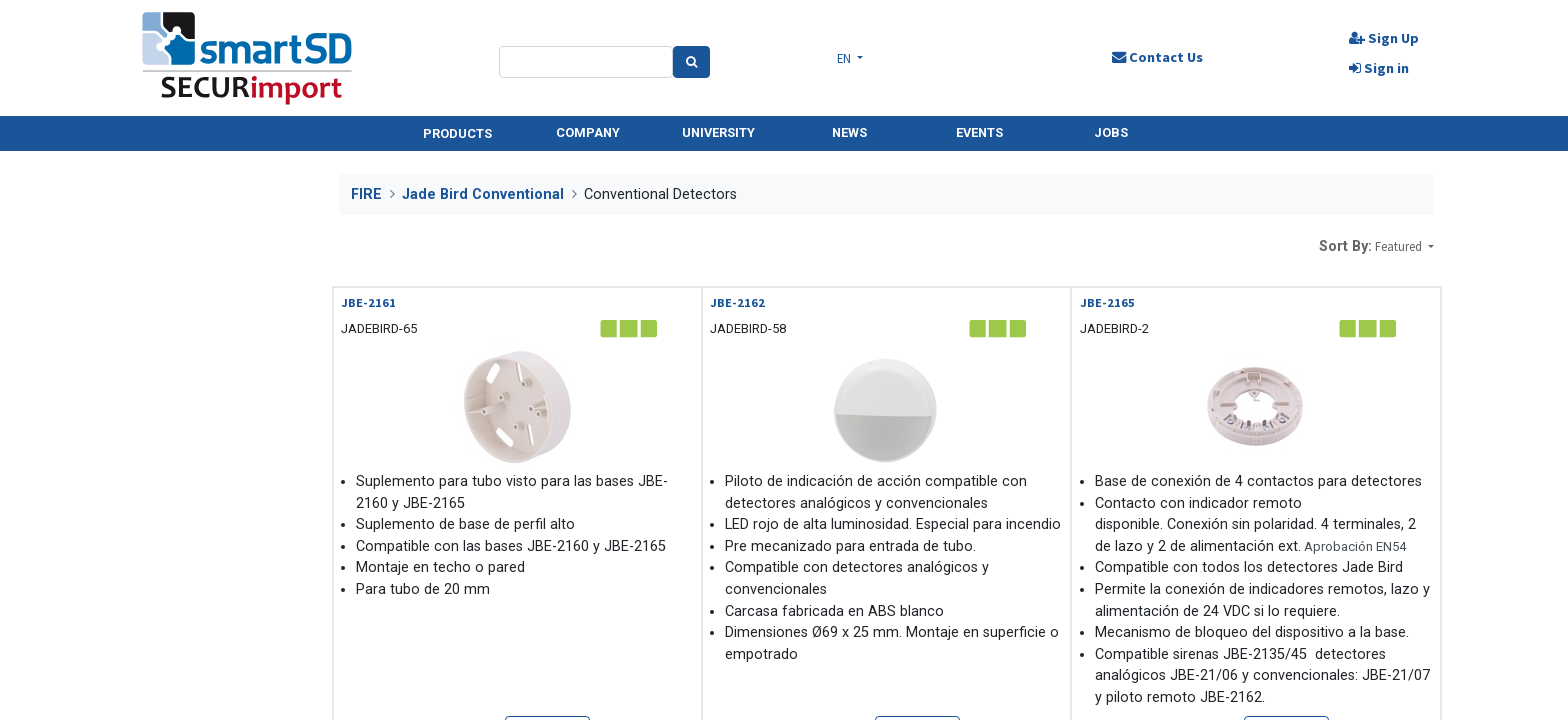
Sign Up (1383, 38)
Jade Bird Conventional (483, 194)
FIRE (366, 194)
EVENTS (979, 132)
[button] (1404, 246)
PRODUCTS (457, 133)
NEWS (849, 132)
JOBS (1111, 132)
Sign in (1378, 68)
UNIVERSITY (718, 132)
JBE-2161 (368, 302)
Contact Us (1156, 57)
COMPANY (588, 132)
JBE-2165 (1107, 302)
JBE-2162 (737, 302)
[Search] (691, 62)
